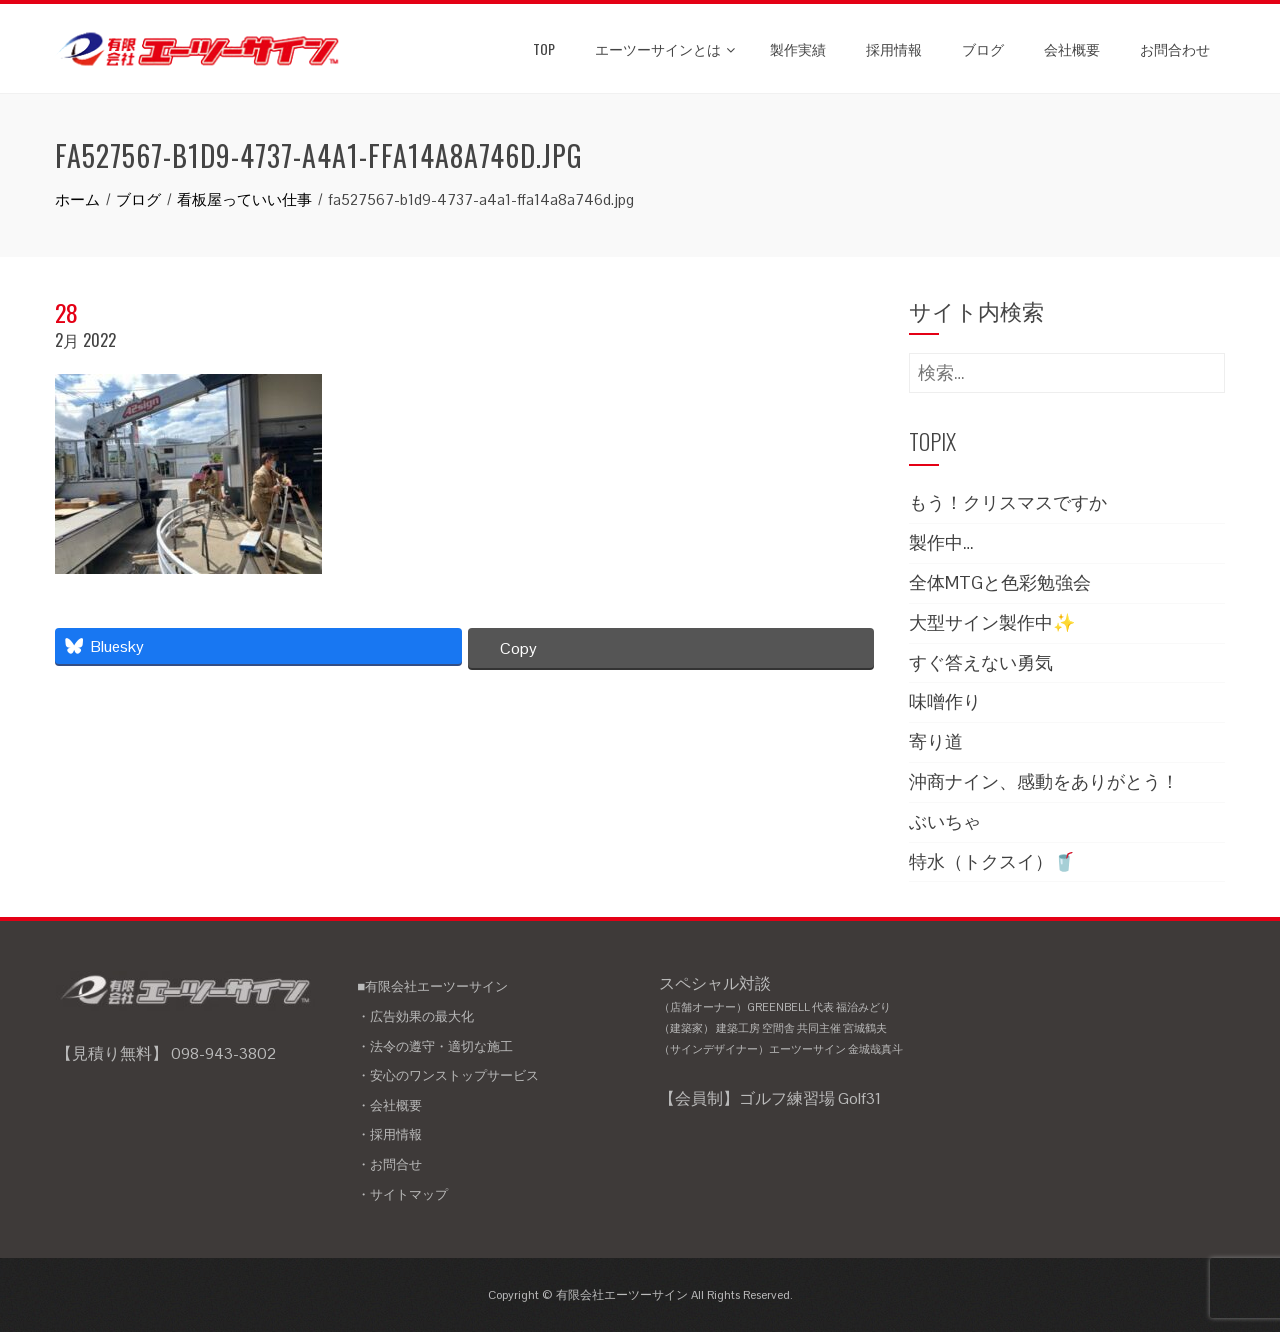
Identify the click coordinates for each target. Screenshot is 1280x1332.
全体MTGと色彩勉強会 (1000, 582)
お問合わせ (1175, 48)
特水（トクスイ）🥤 (992, 861)
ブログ (983, 48)
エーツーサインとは (665, 48)
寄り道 (936, 741)
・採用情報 (389, 1134)
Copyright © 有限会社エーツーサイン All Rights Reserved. (640, 1295)
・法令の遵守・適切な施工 (435, 1046)
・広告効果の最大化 (415, 1016)
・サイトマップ (402, 1194)
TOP (544, 48)
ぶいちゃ (945, 821)
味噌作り (945, 701)
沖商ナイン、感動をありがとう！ (1044, 781)
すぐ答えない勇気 (981, 662)
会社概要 (1072, 48)
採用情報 (894, 48)
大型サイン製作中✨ (992, 622)
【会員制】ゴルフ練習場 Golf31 (770, 1098)
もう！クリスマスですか (1008, 502)
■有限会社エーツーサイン (432, 986)
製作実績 (798, 48)
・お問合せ (389, 1164)
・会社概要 (389, 1105)
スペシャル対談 (791, 1016)
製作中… (941, 542)
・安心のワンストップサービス (448, 1075)
